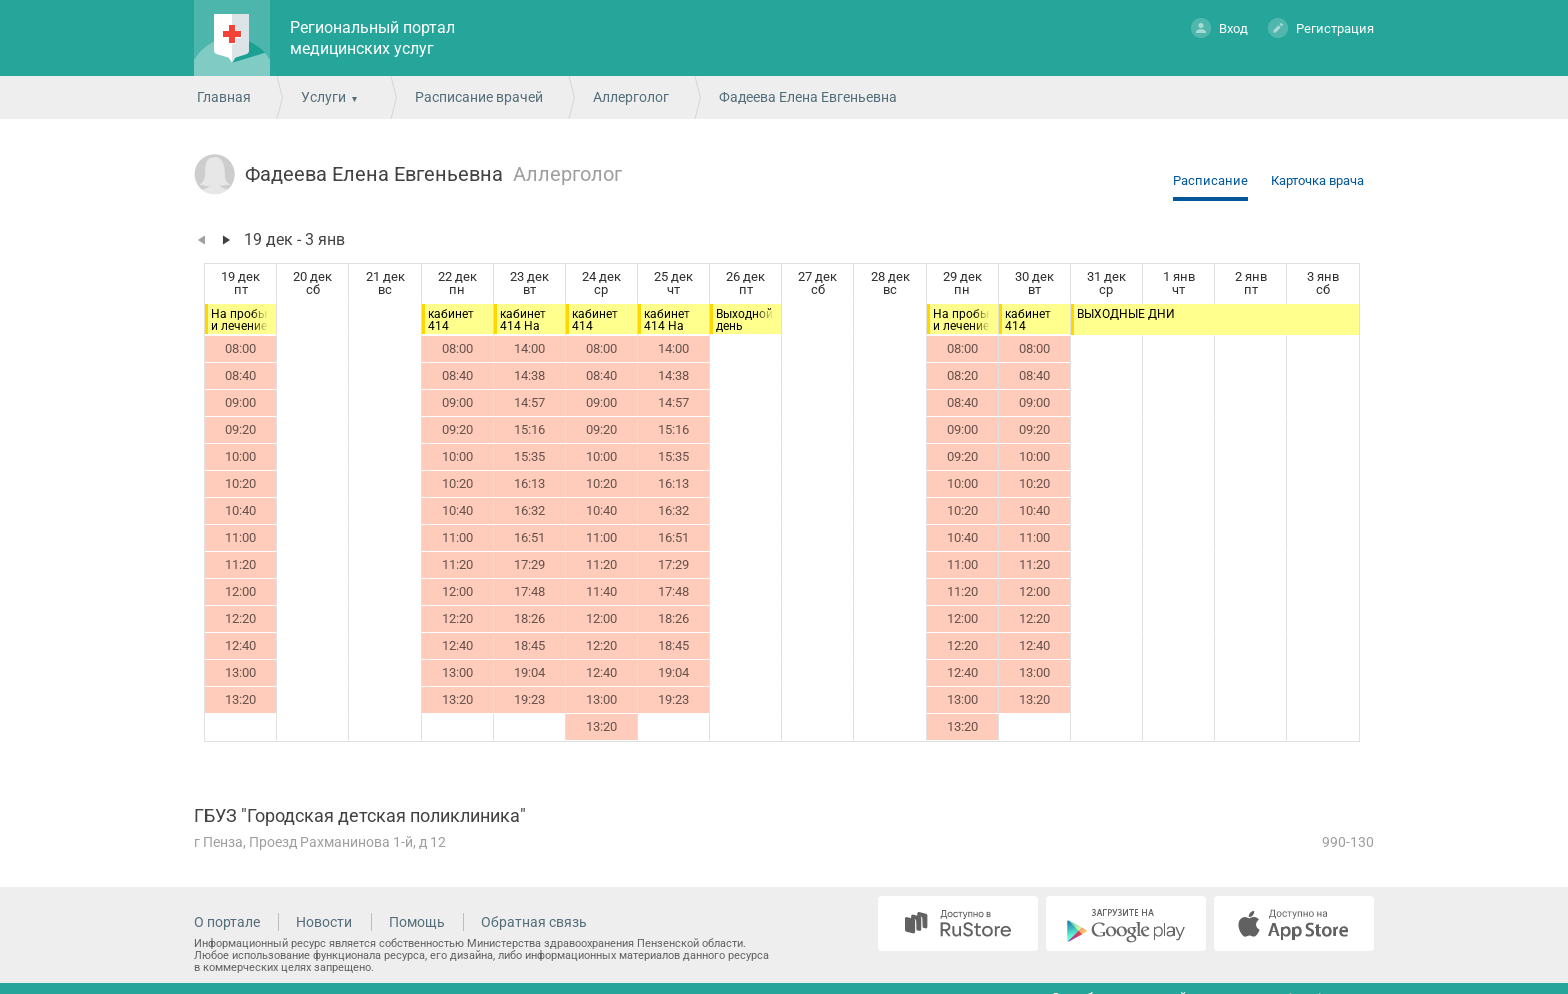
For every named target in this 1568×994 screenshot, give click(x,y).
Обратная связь (534, 922)
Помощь (417, 922)
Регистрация (1321, 27)
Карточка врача (1317, 180)
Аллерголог (631, 97)
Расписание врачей (479, 97)
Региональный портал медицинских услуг (372, 38)
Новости (324, 922)
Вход (1219, 27)
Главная (224, 97)
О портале (227, 922)
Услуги (323, 97)
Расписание (1210, 180)
